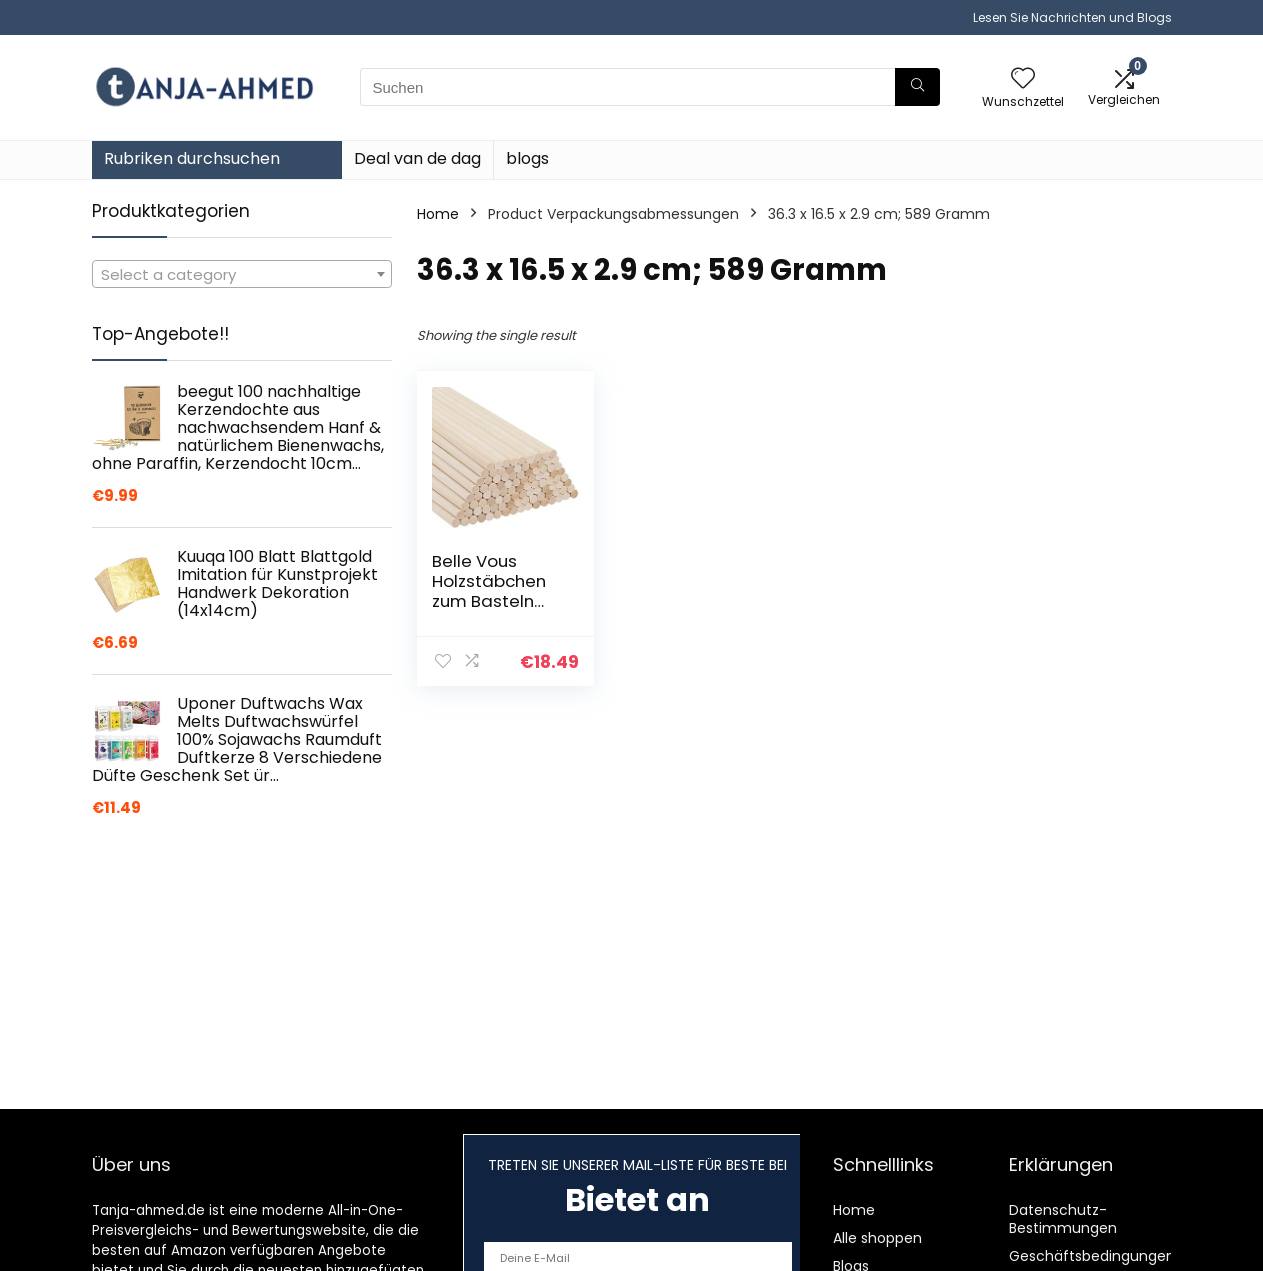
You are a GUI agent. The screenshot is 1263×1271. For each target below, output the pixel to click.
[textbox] (242, 275)
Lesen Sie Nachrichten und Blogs (1072, 17)
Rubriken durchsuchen (192, 158)
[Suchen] (917, 87)
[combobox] (242, 274)
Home (438, 214)
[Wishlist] (1023, 79)
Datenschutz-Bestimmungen (1063, 1219)
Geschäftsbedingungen (1092, 1256)
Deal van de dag (417, 158)
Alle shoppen (877, 1238)
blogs (527, 158)
